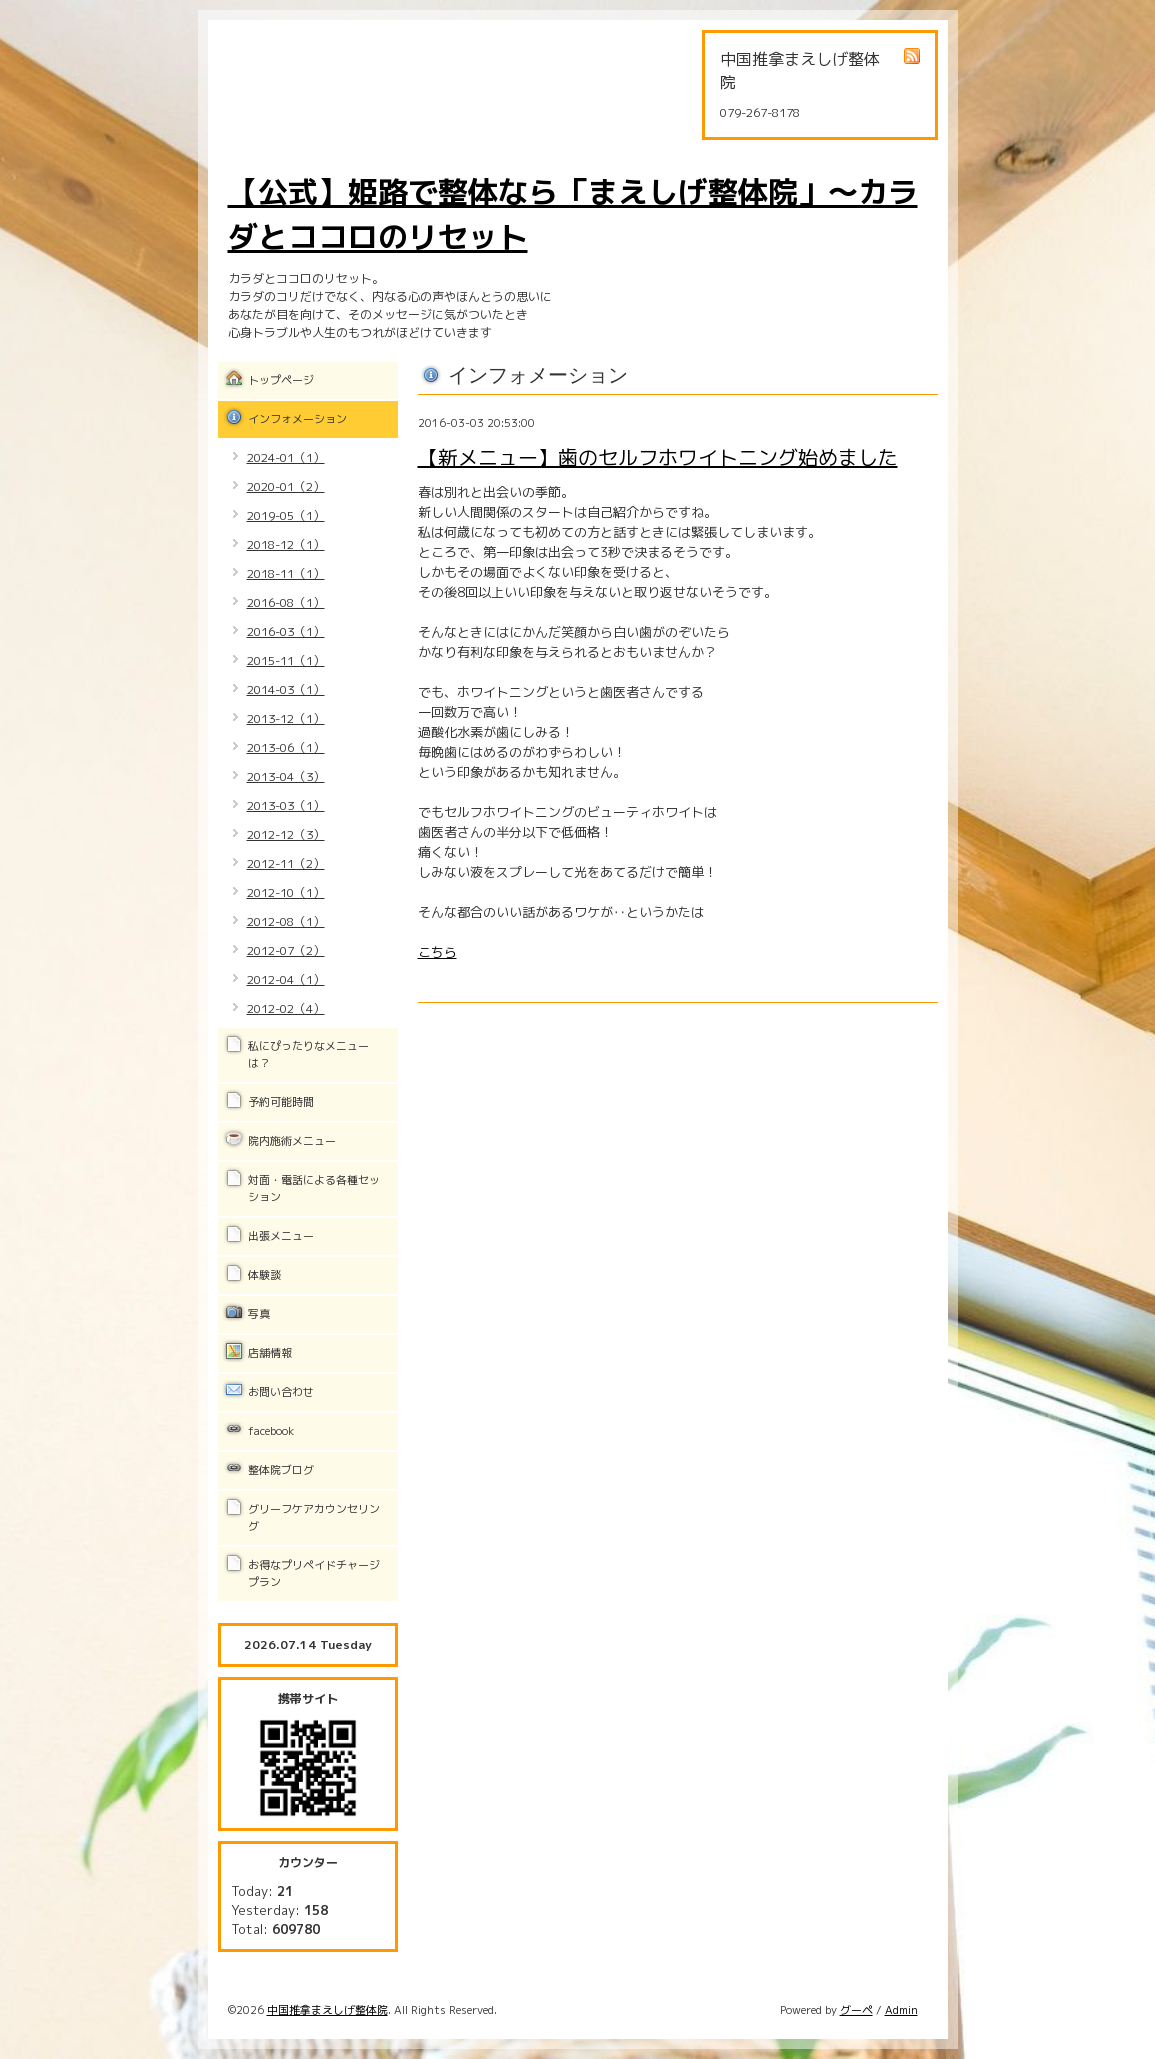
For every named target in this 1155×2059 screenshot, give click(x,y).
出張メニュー (281, 1236)
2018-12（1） (286, 544)
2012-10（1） (286, 892)
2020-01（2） (286, 486)
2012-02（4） (286, 1008)
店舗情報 (270, 1353)
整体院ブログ (281, 1470)
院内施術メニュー (292, 1141)
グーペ (856, 2010)
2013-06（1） (286, 747)
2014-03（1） (286, 689)
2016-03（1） (286, 631)
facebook (271, 1431)
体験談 (264, 1275)
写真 (259, 1314)
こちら (437, 952)
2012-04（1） (286, 979)
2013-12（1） (286, 718)
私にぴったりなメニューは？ (308, 1054)
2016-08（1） (286, 602)
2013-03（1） (286, 805)
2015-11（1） (286, 660)
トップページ (281, 380)
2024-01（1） (286, 457)
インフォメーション (297, 419)
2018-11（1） (286, 573)
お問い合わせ (281, 1392)
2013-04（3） (286, 776)
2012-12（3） (286, 834)
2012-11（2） (286, 863)
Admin (901, 2010)
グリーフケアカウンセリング (314, 1517)
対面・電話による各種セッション (314, 1188)
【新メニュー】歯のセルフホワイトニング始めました (658, 457)
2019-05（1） (286, 515)
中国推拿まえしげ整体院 (327, 2010)
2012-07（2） (286, 950)
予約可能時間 (281, 1102)
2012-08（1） (286, 921)
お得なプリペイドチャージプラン (314, 1573)
